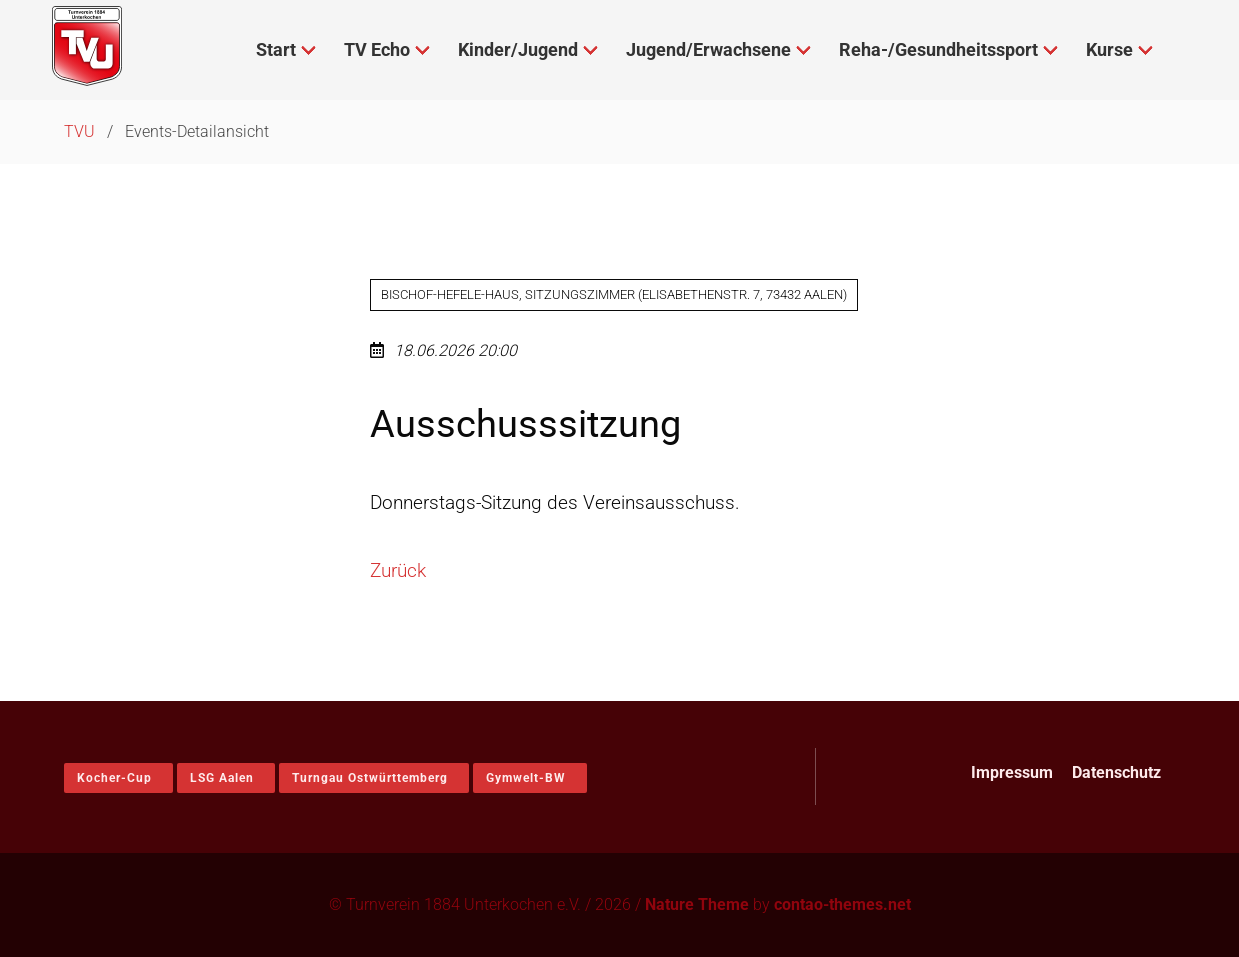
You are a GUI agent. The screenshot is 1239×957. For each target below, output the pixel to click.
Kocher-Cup (114, 778)
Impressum (1012, 772)
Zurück (398, 570)
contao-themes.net (842, 904)
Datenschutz (1116, 772)
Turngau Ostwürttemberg (370, 778)
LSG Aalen (222, 778)
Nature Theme (697, 904)
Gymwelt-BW (526, 778)
